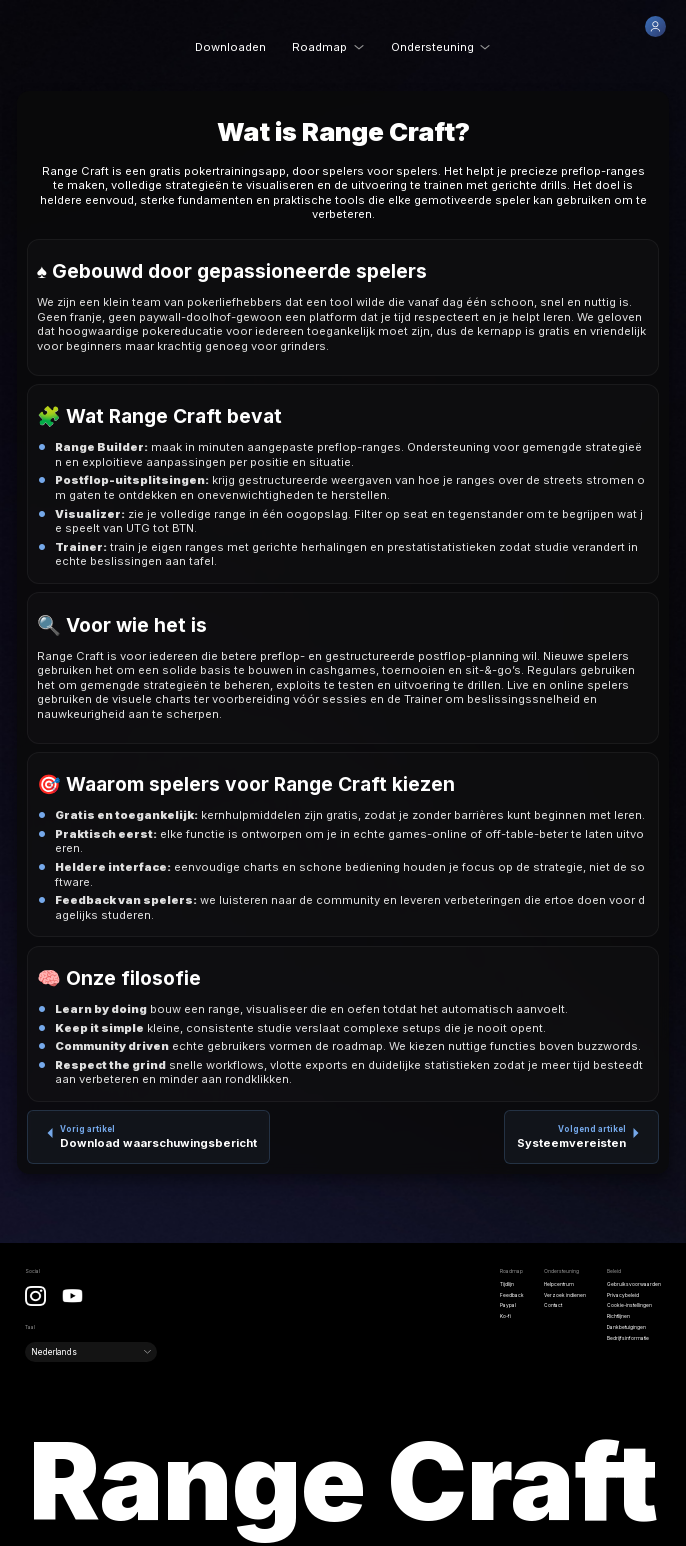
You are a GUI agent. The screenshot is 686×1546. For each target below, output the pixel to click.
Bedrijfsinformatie (628, 1338)
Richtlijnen (618, 1316)
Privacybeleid (623, 1295)
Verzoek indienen (565, 1295)
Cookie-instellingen (629, 1305)
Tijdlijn (507, 1284)
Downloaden (230, 47)
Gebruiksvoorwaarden (634, 1284)
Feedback (512, 1295)
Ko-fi (505, 1316)
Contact (553, 1305)
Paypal (508, 1305)
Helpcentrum (559, 1284)
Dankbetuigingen (626, 1327)
